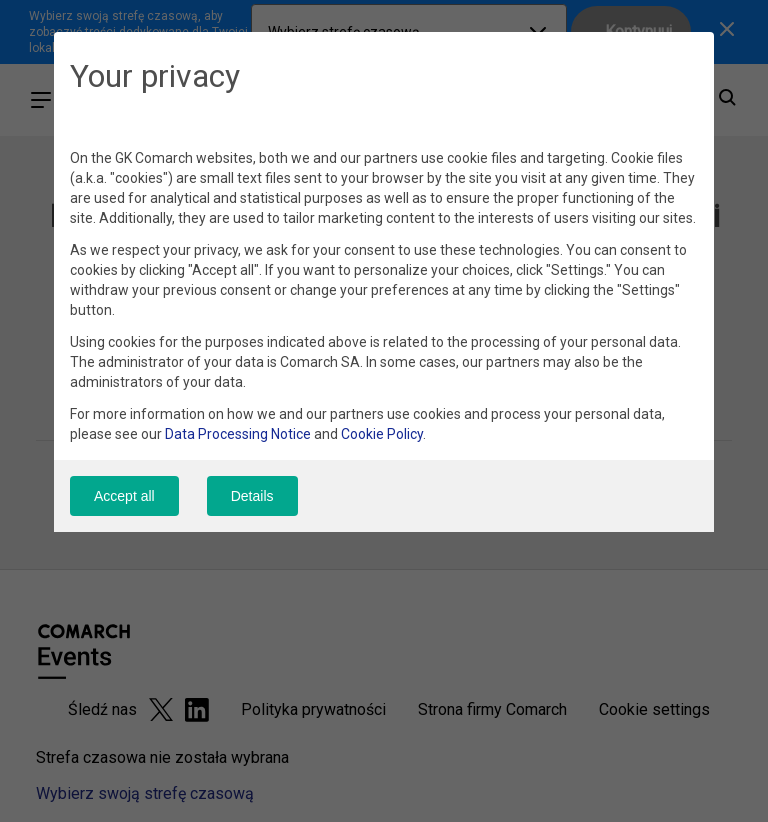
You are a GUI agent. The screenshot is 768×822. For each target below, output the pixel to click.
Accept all (124, 496)
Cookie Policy (382, 434)
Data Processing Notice (238, 434)
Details (252, 496)
